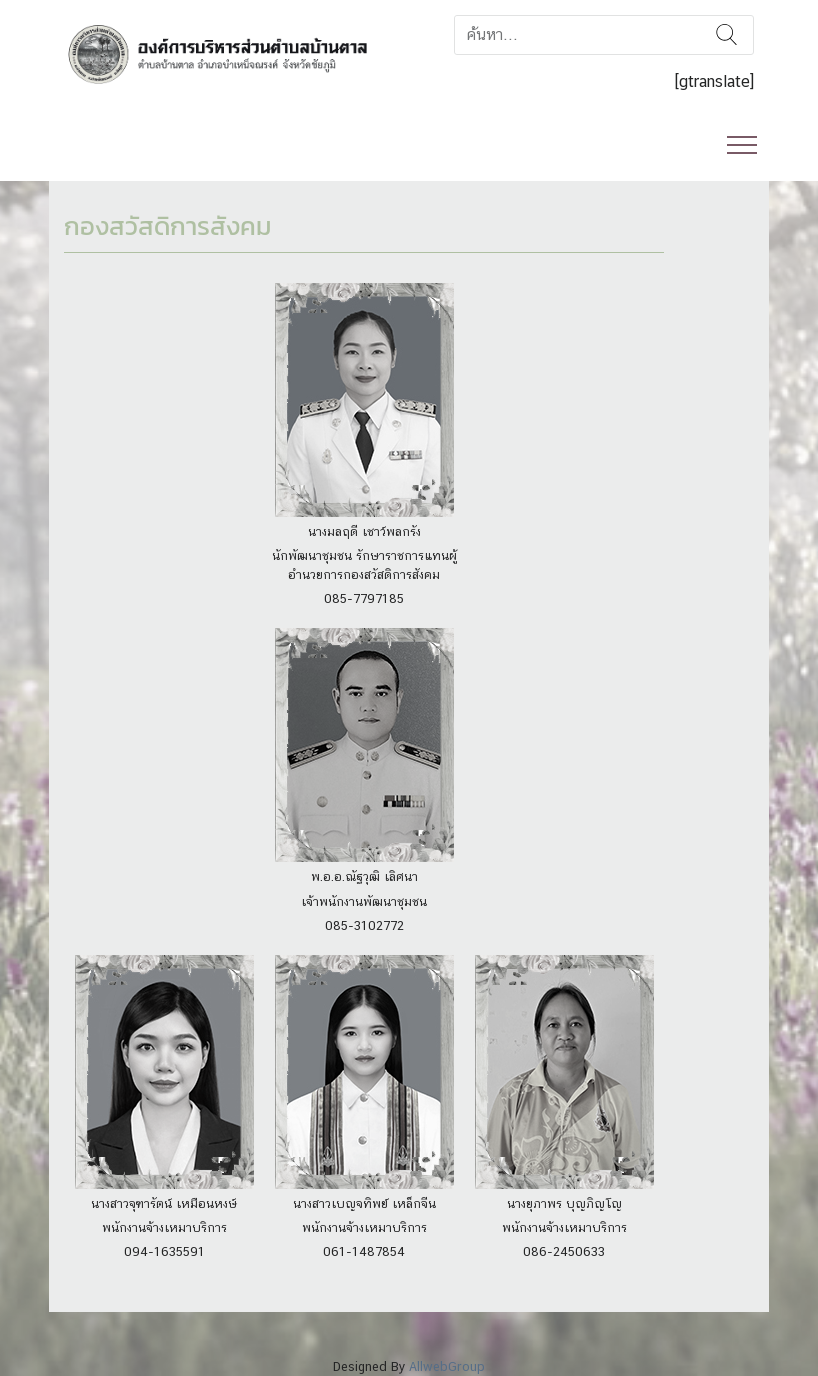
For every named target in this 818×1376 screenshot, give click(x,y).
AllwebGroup (447, 1366)
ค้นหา (726, 35)
